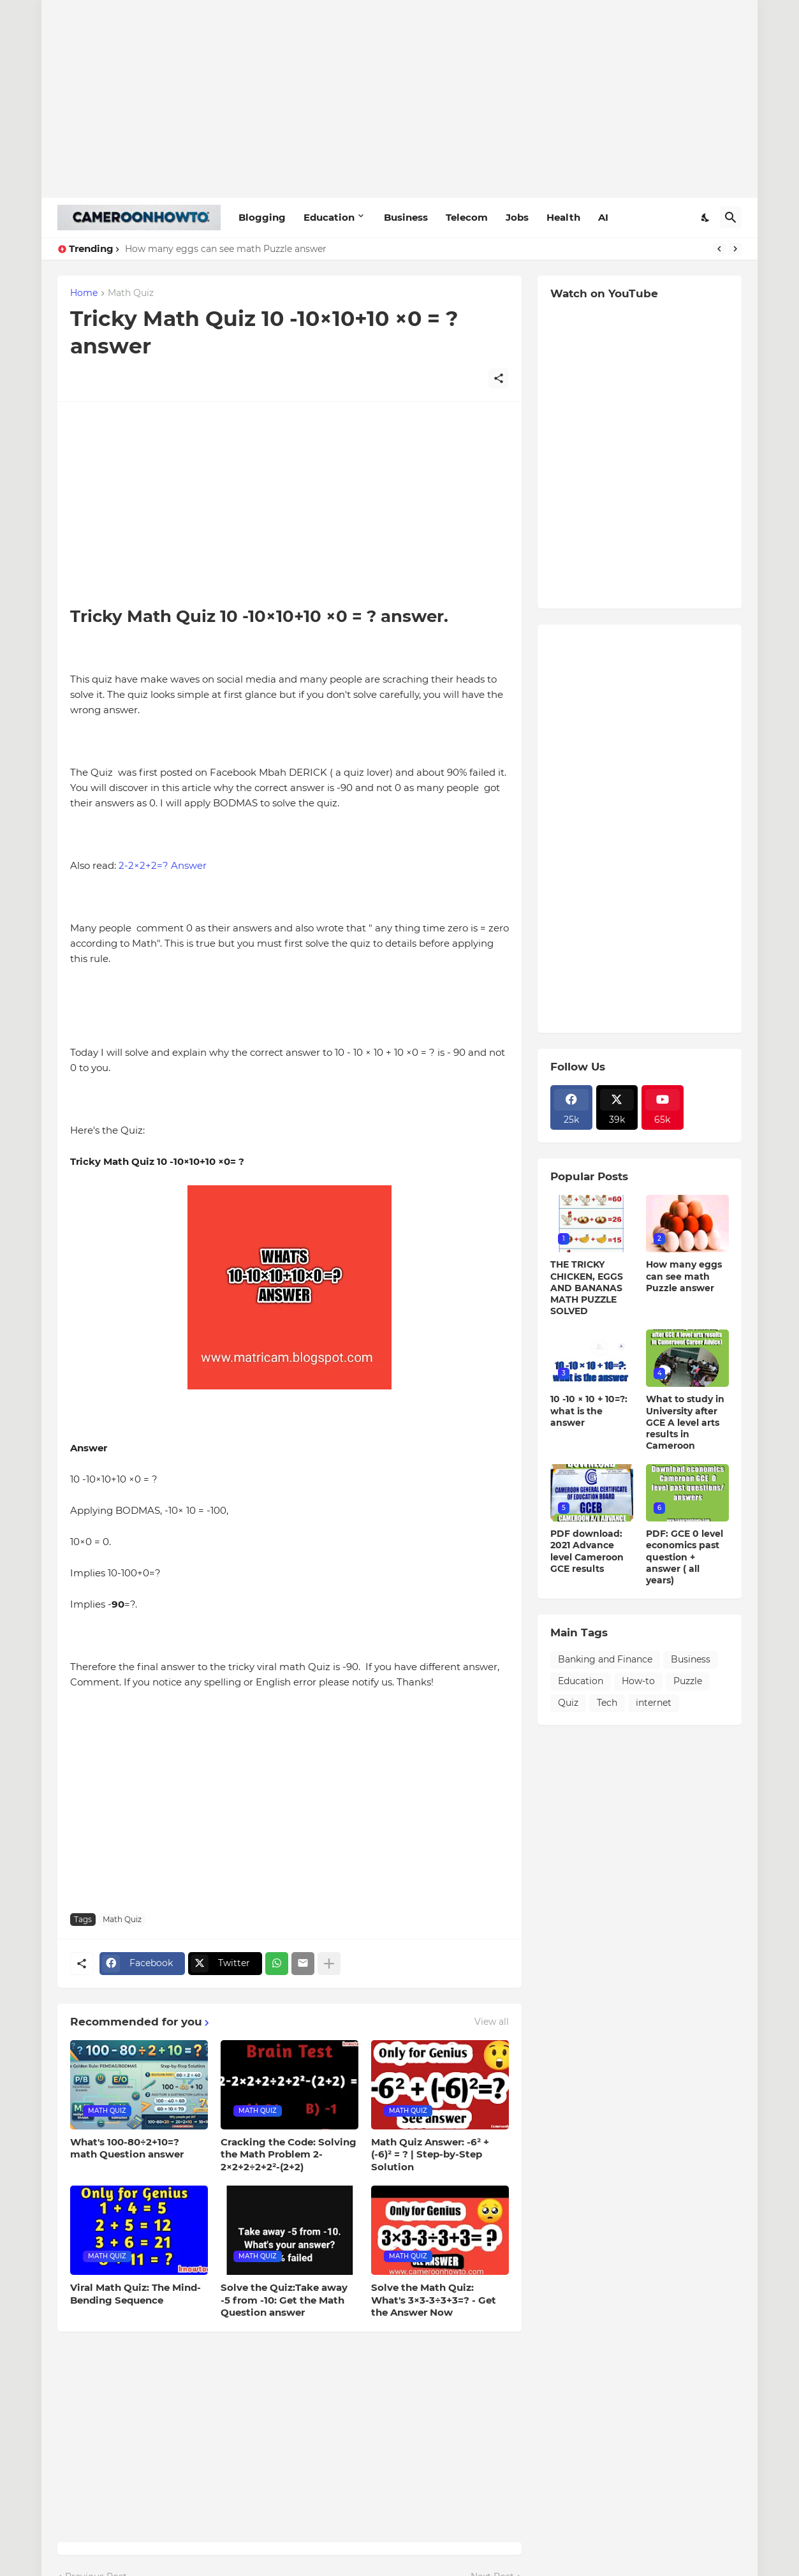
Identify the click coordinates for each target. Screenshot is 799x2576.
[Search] (731, 217)
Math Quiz (131, 293)
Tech (607, 1702)
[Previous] (719, 248)
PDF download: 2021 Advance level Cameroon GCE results (587, 1551)
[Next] (735, 248)
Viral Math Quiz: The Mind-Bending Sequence (135, 2293)
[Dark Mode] (706, 217)
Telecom (467, 217)
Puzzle (687, 1681)
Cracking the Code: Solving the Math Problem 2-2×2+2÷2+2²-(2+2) (288, 2154)
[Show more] (329, 1963)
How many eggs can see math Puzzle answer (225, 249)
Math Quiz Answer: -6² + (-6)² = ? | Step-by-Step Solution (430, 2154)
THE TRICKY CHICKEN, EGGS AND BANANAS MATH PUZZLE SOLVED (586, 1288)
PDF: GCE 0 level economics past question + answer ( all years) (684, 1557)
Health (563, 217)
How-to (638, 1681)
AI (603, 217)
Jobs (517, 217)
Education (329, 217)
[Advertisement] (399, 99)
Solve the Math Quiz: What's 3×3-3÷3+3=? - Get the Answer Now (433, 2299)
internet (653, 1702)
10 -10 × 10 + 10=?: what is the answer (588, 1410)
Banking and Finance (605, 1659)
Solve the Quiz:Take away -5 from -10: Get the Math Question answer (284, 2299)
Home (84, 293)
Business (406, 217)
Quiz (568, 1702)
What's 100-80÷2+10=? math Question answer (127, 2148)
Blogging (262, 217)
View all (491, 2021)
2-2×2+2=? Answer (163, 865)
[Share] (498, 378)
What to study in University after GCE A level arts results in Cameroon (685, 1422)
